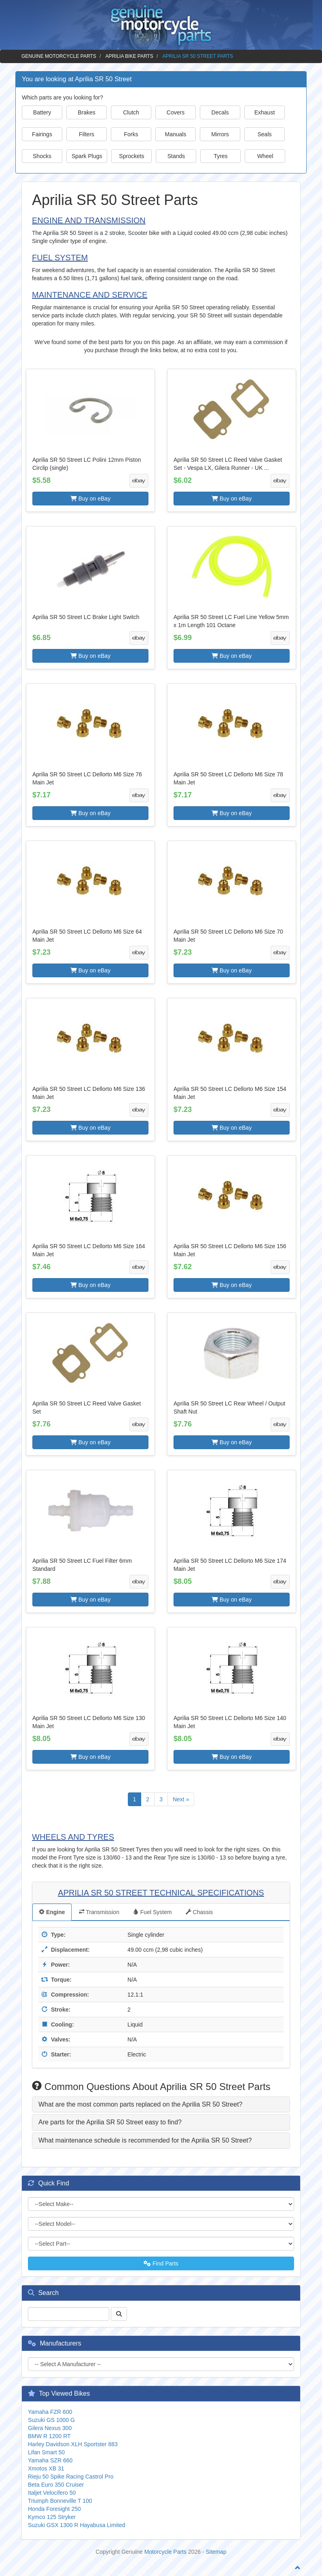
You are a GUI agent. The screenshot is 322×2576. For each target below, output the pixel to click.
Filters (86, 134)
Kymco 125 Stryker (52, 2517)
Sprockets (131, 156)
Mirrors (220, 134)
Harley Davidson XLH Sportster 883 (73, 2444)
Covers (175, 112)
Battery (42, 112)
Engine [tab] (52, 1912)
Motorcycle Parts (165, 2552)
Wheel (265, 156)
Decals (220, 112)
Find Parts (161, 2263)
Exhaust (264, 112)
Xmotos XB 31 (46, 2468)
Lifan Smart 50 (46, 2452)
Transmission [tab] (99, 1912)
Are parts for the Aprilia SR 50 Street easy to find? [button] (110, 2122)
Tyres (220, 156)
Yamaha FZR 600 (50, 2412)
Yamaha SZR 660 (50, 2460)
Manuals (175, 134)
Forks (131, 134)
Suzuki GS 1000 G (51, 2420)
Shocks (42, 156)
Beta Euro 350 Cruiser (56, 2484)
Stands (176, 156)
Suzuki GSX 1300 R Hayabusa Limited (76, 2525)
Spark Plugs (87, 156)
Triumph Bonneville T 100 (60, 2501)
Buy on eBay (90, 498)
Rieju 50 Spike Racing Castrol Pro (71, 2476)
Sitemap (216, 2552)
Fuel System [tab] (152, 1912)
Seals (264, 134)
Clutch (131, 112)
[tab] (161, 2104)
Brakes (86, 112)
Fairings (42, 134)
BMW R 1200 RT (49, 2436)
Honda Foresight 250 (54, 2509)
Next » (181, 1799)
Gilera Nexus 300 (50, 2428)
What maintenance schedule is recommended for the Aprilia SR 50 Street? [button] (145, 2140)
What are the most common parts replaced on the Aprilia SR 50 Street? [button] (140, 2104)
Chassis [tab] (199, 1912)
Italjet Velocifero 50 (52, 2492)
